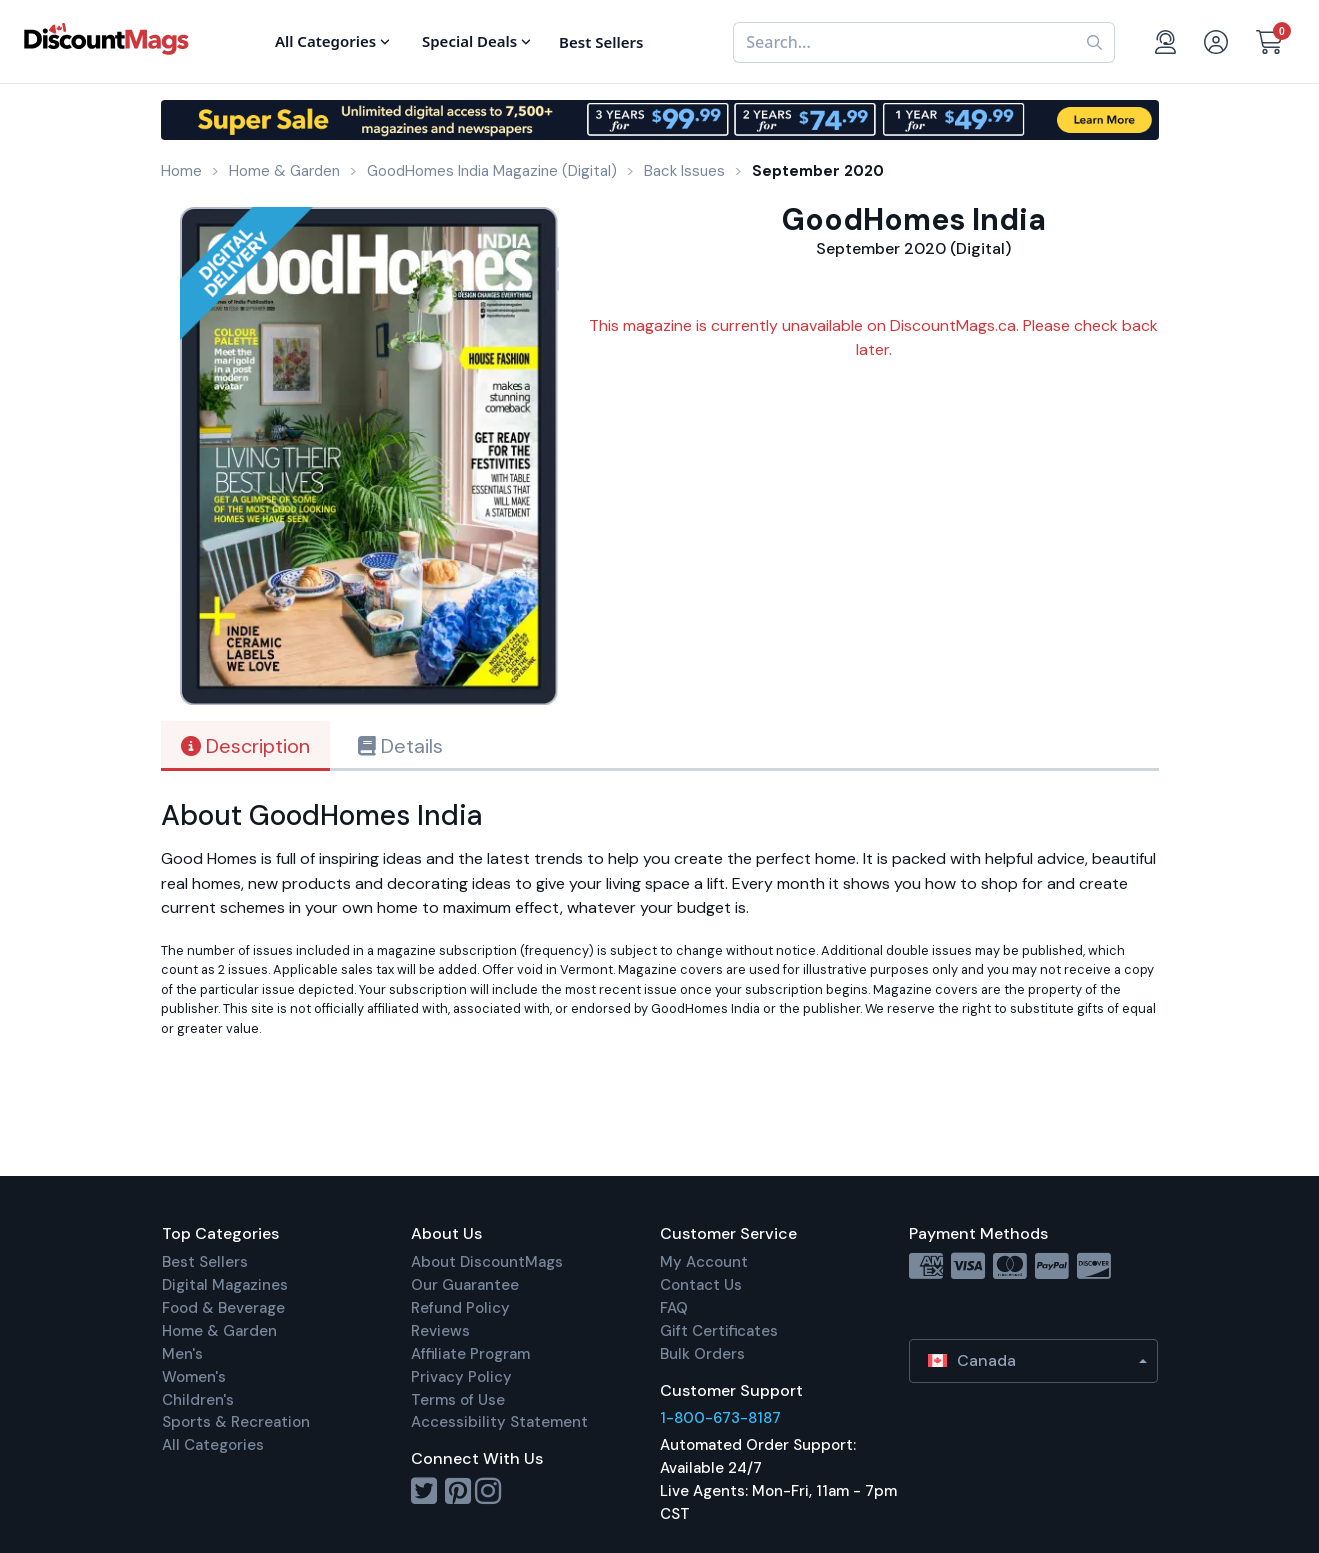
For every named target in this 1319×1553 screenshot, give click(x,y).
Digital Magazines (225, 1285)
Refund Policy (460, 1308)
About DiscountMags (487, 1262)
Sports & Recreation (236, 1422)
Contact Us (701, 1285)
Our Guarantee (465, 1285)
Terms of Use (458, 1400)
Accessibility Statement (499, 1422)
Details (400, 746)
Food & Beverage (223, 1308)
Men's (182, 1354)
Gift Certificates (719, 1331)
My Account (704, 1262)
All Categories (213, 1445)
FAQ (674, 1308)
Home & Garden (219, 1331)
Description (245, 746)
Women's (194, 1377)
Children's (198, 1400)
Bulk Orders (702, 1354)
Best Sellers (205, 1262)
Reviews (440, 1331)
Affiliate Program (470, 1354)
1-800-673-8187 (720, 1418)
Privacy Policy (461, 1377)
